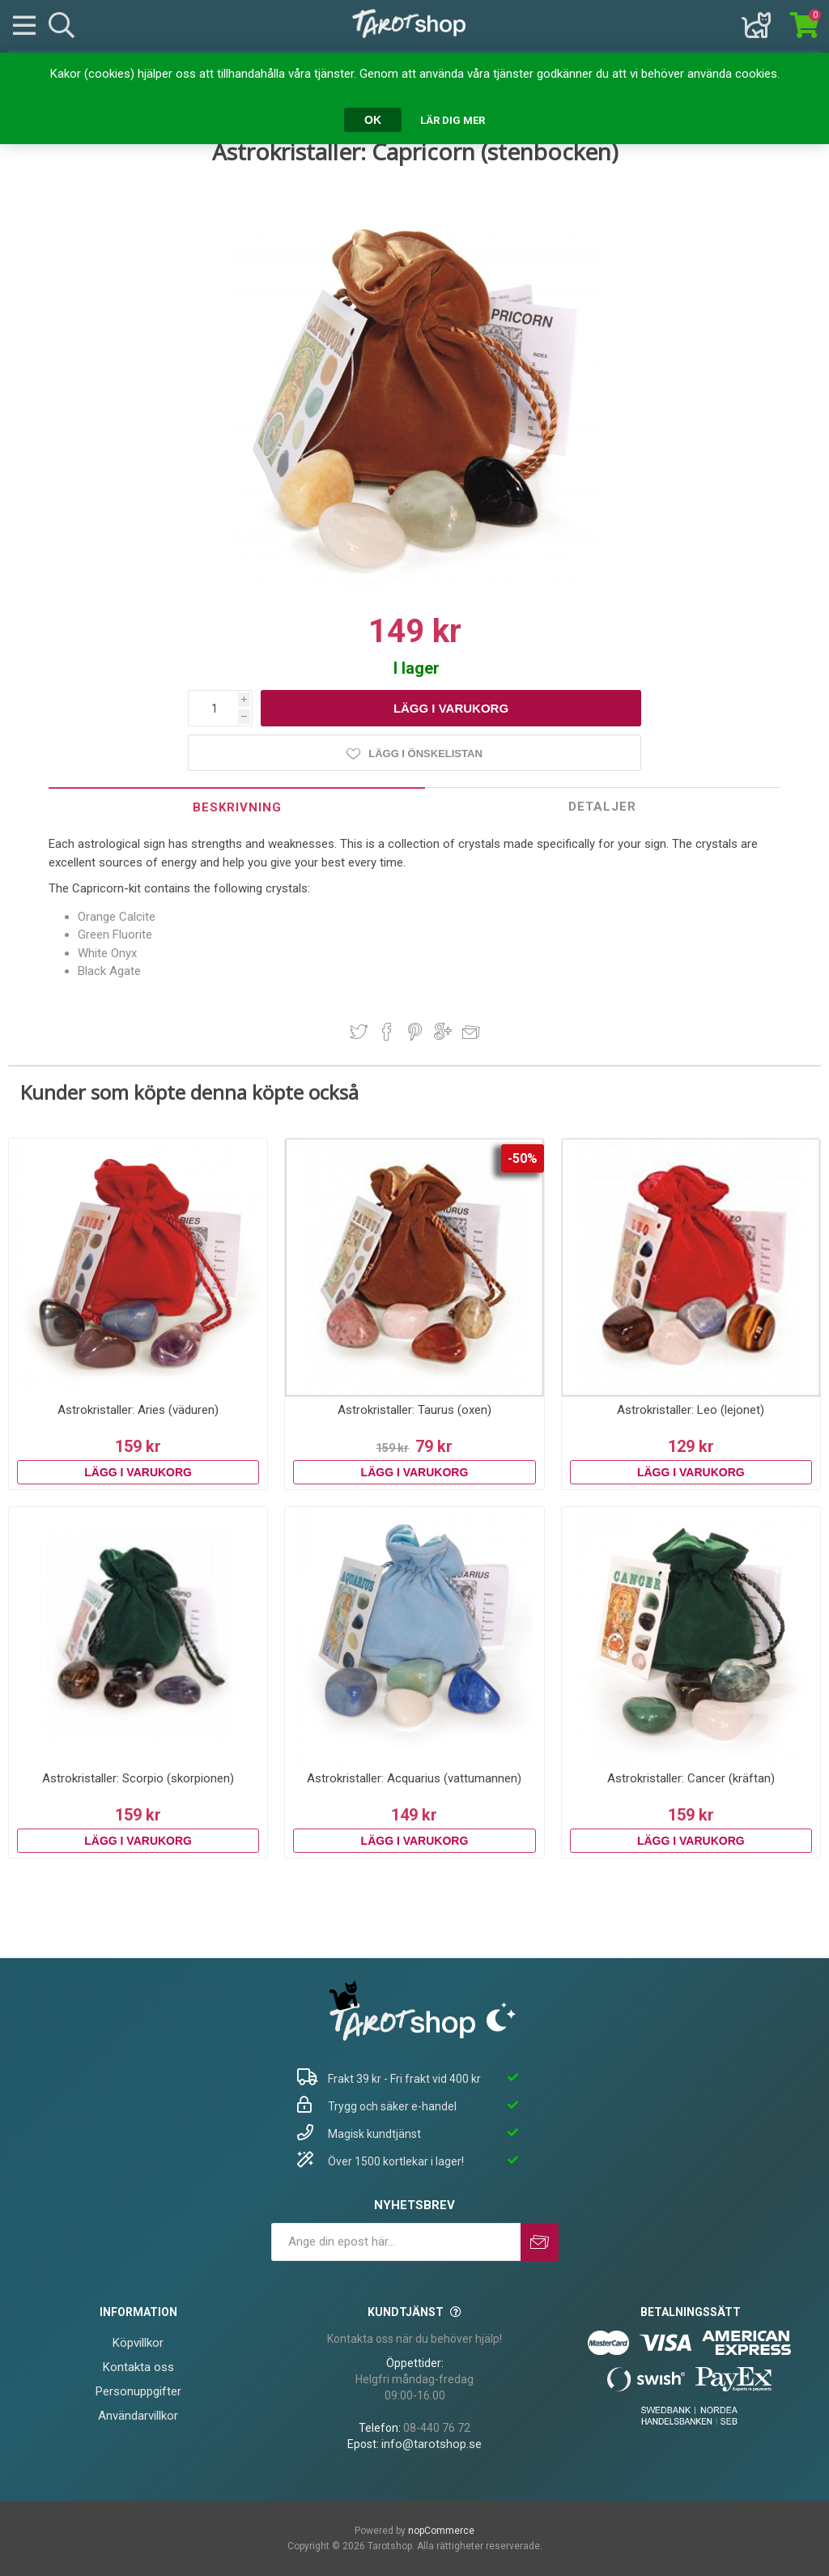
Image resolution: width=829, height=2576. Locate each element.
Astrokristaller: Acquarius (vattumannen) (414, 1778)
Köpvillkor (138, 2342)
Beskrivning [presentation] (237, 807)
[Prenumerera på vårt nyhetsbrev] (396, 2242)
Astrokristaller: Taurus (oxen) (414, 1410)
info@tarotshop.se (431, 2444)
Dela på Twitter (359, 1032)
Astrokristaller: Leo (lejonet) (690, 1410)
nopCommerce (441, 2530)
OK (372, 119)
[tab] (237, 807)
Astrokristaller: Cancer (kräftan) (691, 1778)
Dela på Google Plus (443, 1032)
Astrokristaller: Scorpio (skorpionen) (138, 1778)
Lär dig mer (452, 120)
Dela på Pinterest (414, 1032)
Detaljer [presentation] (602, 806)
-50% (523, 1158)
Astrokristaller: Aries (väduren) (138, 1410)
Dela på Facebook (387, 1032)
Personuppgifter (138, 2391)
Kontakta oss (138, 2367)
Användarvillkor (138, 2415)
